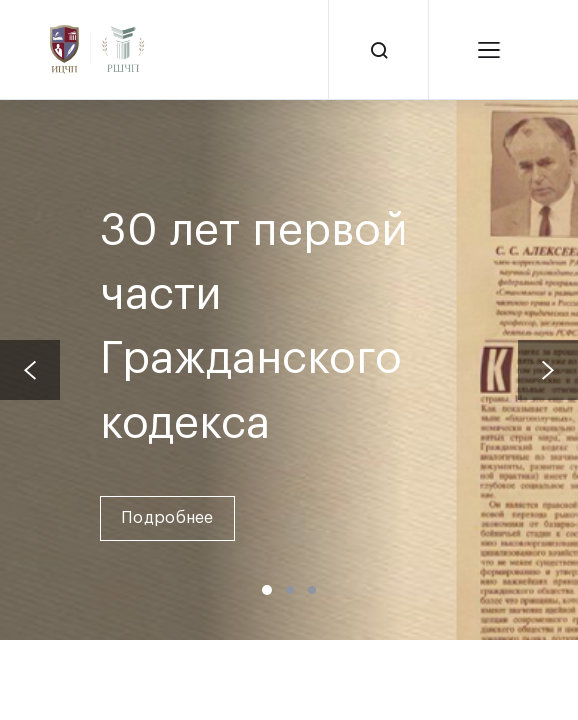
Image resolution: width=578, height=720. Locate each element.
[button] (267, 590)
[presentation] (30, 370)
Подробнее (167, 518)
